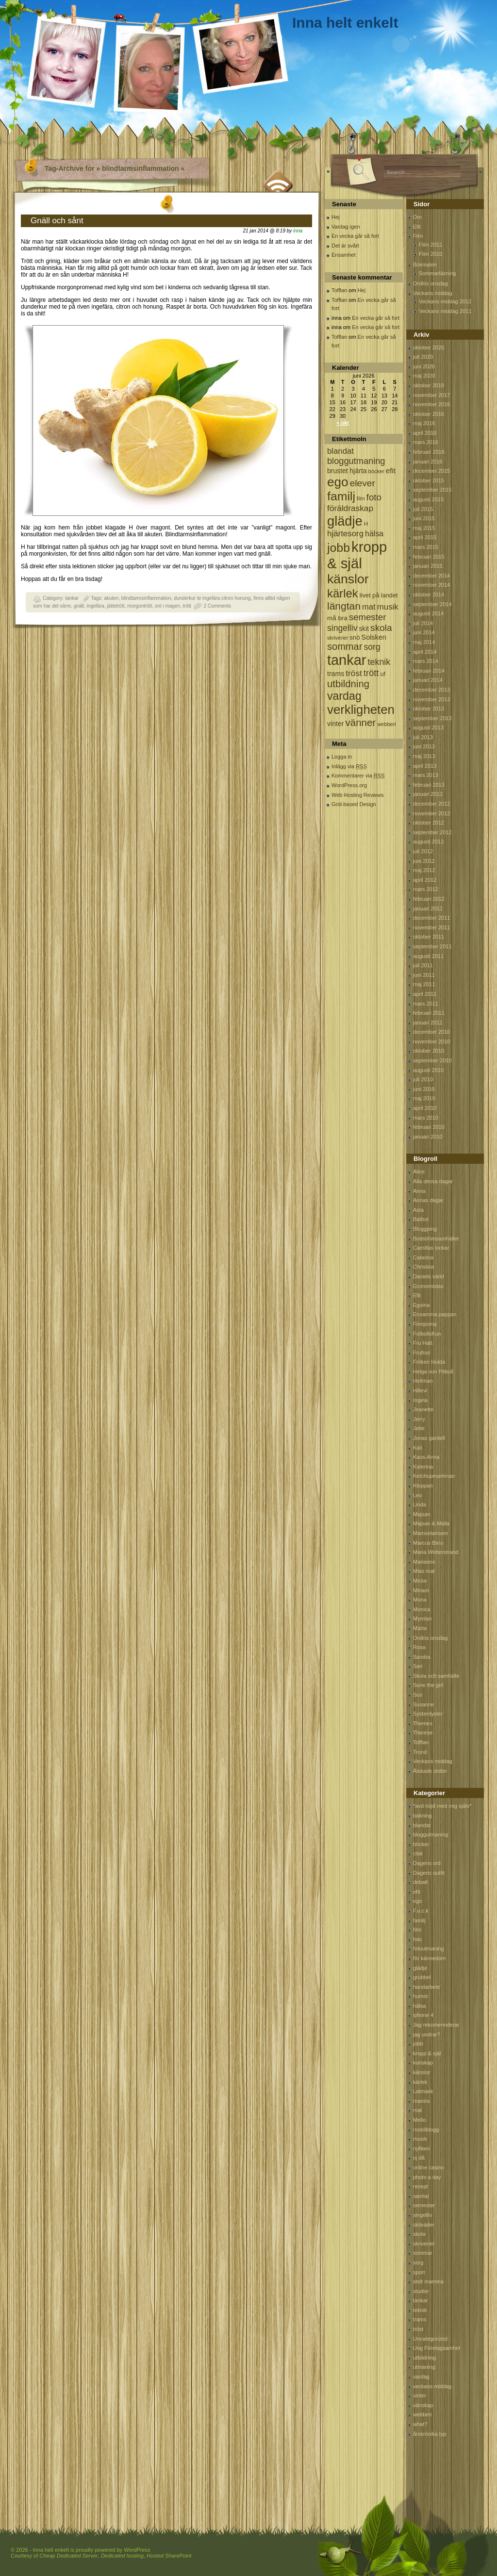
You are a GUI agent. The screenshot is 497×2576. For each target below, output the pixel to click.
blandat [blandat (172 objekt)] (340, 451)
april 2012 (424, 880)
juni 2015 (424, 518)
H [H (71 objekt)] (366, 523)
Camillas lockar (431, 1248)
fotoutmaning (428, 1948)
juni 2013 (424, 746)
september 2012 (432, 832)
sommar (422, 2253)
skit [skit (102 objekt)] (364, 628)
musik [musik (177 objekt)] (387, 606)
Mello (419, 2120)
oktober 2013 (428, 708)
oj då (419, 2158)
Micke (420, 1581)
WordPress (137, 2550)
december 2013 (431, 690)
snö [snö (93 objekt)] (354, 637)
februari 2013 (429, 785)
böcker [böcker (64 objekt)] (376, 471)
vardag (421, 2376)
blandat (422, 1825)
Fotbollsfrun (427, 1334)
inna (297, 230)
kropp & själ (427, 2053)
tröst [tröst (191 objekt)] (354, 673)
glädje (420, 1968)
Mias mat (424, 1571)
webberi (422, 2414)
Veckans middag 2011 (445, 311)
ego (417, 1901)
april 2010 (424, 1108)
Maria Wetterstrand (435, 1552)
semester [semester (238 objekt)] (367, 617)
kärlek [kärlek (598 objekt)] (342, 593)
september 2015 (432, 490)
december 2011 (431, 918)
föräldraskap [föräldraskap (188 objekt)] (350, 508)
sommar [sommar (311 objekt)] (344, 646)
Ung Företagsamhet (436, 2348)
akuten (111, 598)
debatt (420, 1882)
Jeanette (423, 1409)
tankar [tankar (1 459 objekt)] (346, 660)
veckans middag (432, 2386)
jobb (418, 2044)
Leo (417, 1495)
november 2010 (431, 1041)
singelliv (422, 2215)
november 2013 (431, 699)
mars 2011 (425, 1004)
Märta (420, 1628)
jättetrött (115, 606)
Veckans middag (432, 293)
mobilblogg (426, 2129)
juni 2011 (424, 975)
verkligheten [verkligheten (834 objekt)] (361, 709)
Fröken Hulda (429, 1362)
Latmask (423, 2091)
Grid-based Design (353, 804)
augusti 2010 (428, 1070)
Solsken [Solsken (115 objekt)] (374, 637)
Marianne (424, 1562)
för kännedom (429, 1958)
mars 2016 (425, 442)
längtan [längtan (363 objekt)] (344, 605)
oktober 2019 (428, 385)
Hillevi (420, 1390)
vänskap (423, 2405)
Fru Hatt (422, 1343)
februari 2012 (429, 899)
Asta (418, 1210)
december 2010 (431, 1032)
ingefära (95, 606)
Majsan (421, 1514)
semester (424, 2205)
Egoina (421, 1305)
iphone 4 (423, 2015)
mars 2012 (425, 889)
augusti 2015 (428, 499)
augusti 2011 (428, 956)
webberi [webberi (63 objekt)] (386, 724)
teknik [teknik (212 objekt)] (378, 662)
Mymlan (422, 1618)
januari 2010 (428, 1136)
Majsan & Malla (431, 1523)
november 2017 (431, 395)
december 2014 (431, 575)
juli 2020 (423, 357)
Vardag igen (345, 227)
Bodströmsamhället (436, 1238)
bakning (422, 1815)
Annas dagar (428, 1200)
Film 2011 (430, 245)
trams (420, 2319)
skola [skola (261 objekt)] (381, 628)
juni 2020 (424, 366)
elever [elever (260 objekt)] (362, 483)
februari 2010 (429, 1127)
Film (418, 236)
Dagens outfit (429, 1873)
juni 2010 (424, 1089)
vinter (419, 2395)
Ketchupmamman (434, 1476)
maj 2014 (424, 642)
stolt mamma (428, 2281)
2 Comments (217, 606)
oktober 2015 (428, 480)
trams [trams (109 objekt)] (335, 673)
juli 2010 (423, 1079)
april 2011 (424, 994)
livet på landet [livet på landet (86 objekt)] (379, 595)
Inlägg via (349, 766)
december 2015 (431, 471)
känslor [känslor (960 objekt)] (348, 579)
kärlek (420, 2082)
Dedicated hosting (122, 2556)
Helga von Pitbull (433, 1371)
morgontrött (139, 606)
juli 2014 (423, 623)
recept (420, 2186)
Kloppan (422, 1485)
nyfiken (421, 2148)
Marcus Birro (428, 1543)
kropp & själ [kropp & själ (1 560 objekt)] (357, 555)
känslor (421, 2072)
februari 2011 (429, 1013)
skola (419, 2234)
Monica (421, 1609)
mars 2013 (425, 775)
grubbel (422, 1977)
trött (187, 606)
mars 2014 (425, 661)
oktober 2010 (428, 1051)
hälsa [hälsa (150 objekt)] (374, 533)
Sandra (421, 1657)
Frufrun (421, 1352)
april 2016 (424, 433)
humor (420, 1996)
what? (420, 2424)
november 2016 (431, 404)
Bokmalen (425, 264)
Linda (419, 1504)
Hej (335, 217)
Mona (420, 1599)
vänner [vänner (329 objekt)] (361, 722)
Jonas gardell (429, 1438)
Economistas (428, 1286)
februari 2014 (429, 671)
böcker (421, 1844)
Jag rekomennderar (436, 2025)
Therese (422, 1732)
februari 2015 (429, 557)
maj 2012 (424, 870)
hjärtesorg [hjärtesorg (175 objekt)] (345, 533)
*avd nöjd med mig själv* (442, 1806)
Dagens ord (427, 1863)
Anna (419, 1191)
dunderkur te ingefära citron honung (212, 598)
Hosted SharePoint (169, 2556)
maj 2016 (424, 423)
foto (417, 1939)
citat (418, 1853)
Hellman (422, 1381)
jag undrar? (426, 2034)
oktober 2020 (428, 347)
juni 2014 (424, 632)
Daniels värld (428, 1276)
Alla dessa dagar (433, 1181)
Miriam (421, 1590)
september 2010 (432, 1060)
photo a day (427, 2177)
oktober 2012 (428, 823)
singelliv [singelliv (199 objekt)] (342, 628)
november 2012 (431, 813)
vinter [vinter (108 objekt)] (335, 723)
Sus (417, 1695)
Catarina (423, 1257)
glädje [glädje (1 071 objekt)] (345, 520)
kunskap (423, 2062)
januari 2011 (428, 1022)
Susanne (423, 1704)
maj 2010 (424, 1098)
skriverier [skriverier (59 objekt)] (337, 638)
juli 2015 (423, 509)
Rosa (419, 1647)
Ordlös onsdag (430, 283)
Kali (417, 1448)
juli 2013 (423, 737)
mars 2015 (425, 547)
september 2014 (432, 604)
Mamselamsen (430, 1533)
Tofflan (339, 290)
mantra (421, 2101)
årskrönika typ (429, 2434)
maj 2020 (424, 376)
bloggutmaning (430, 1834)
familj (419, 1920)
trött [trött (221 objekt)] (371, 673)
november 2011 (431, 927)
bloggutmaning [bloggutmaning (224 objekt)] (356, 461)
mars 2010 (425, 1118)
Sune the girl (428, 1685)
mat (417, 2110)
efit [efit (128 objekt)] (391, 470)
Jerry (419, 1419)
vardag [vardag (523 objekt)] (344, 696)
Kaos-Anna (426, 1457)
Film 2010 (430, 254)
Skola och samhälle (436, 1676)
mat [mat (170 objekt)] (369, 606)
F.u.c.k (421, 1911)
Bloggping (425, 1229)
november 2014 (431, 585)
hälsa (419, 2006)
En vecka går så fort (355, 236)
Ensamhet (343, 255)
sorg (418, 2262)
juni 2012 (424, 861)
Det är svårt (345, 245)
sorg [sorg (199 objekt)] (372, 647)
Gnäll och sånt (57, 220)
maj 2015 (424, 528)
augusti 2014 (428, 613)
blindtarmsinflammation (146, 598)
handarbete (426, 1987)
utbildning (424, 2358)
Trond (420, 1752)
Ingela (420, 1400)
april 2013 (424, 766)
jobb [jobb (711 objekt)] (338, 547)
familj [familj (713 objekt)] (341, 496)
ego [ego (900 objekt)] (337, 482)
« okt (342, 423)
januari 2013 (428, 794)
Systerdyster (428, 1714)
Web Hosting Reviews (357, 795)
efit (416, 1892)
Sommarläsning (437, 273)
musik (420, 2139)
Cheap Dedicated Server (68, 2556)
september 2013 (432, 718)
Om (417, 217)
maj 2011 (424, 984)
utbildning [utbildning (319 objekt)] (348, 683)
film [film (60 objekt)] (361, 498)
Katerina (423, 1467)
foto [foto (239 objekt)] (373, 497)
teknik (420, 2310)
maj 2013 (424, 756)
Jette (419, 1428)
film (417, 1929)
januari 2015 (428, 566)
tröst (418, 2329)
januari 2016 (428, 461)
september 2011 (432, 946)
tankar (72, 598)
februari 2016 (429, 452)
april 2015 (424, 537)
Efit (417, 227)
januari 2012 (428, 908)
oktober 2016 (428, 414)
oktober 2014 (428, 594)
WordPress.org (349, 785)
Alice (419, 1171)
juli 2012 (423, 851)
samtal (421, 2196)
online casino (428, 2167)
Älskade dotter (430, 1771)
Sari (418, 1666)
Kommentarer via (357, 775)
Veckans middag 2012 (445, 301)
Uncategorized (430, 2339)
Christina (423, 1267)
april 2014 (424, 652)
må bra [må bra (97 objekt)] (337, 618)
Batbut (421, 1219)
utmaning (424, 2367)
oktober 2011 (428, 937)
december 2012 (431, 804)
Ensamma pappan (434, 1314)
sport (419, 2272)
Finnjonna (424, 1324)
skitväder (423, 2225)
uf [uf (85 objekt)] (382, 674)
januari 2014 (428, 680)
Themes (422, 1723)
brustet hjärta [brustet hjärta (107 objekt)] (347, 471)
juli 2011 (423, 965)
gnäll (79, 606)
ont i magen (167, 606)
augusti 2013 (428, 727)
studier (421, 2291)
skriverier (424, 2243)
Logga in (341, 757)
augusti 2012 (428, 841)
